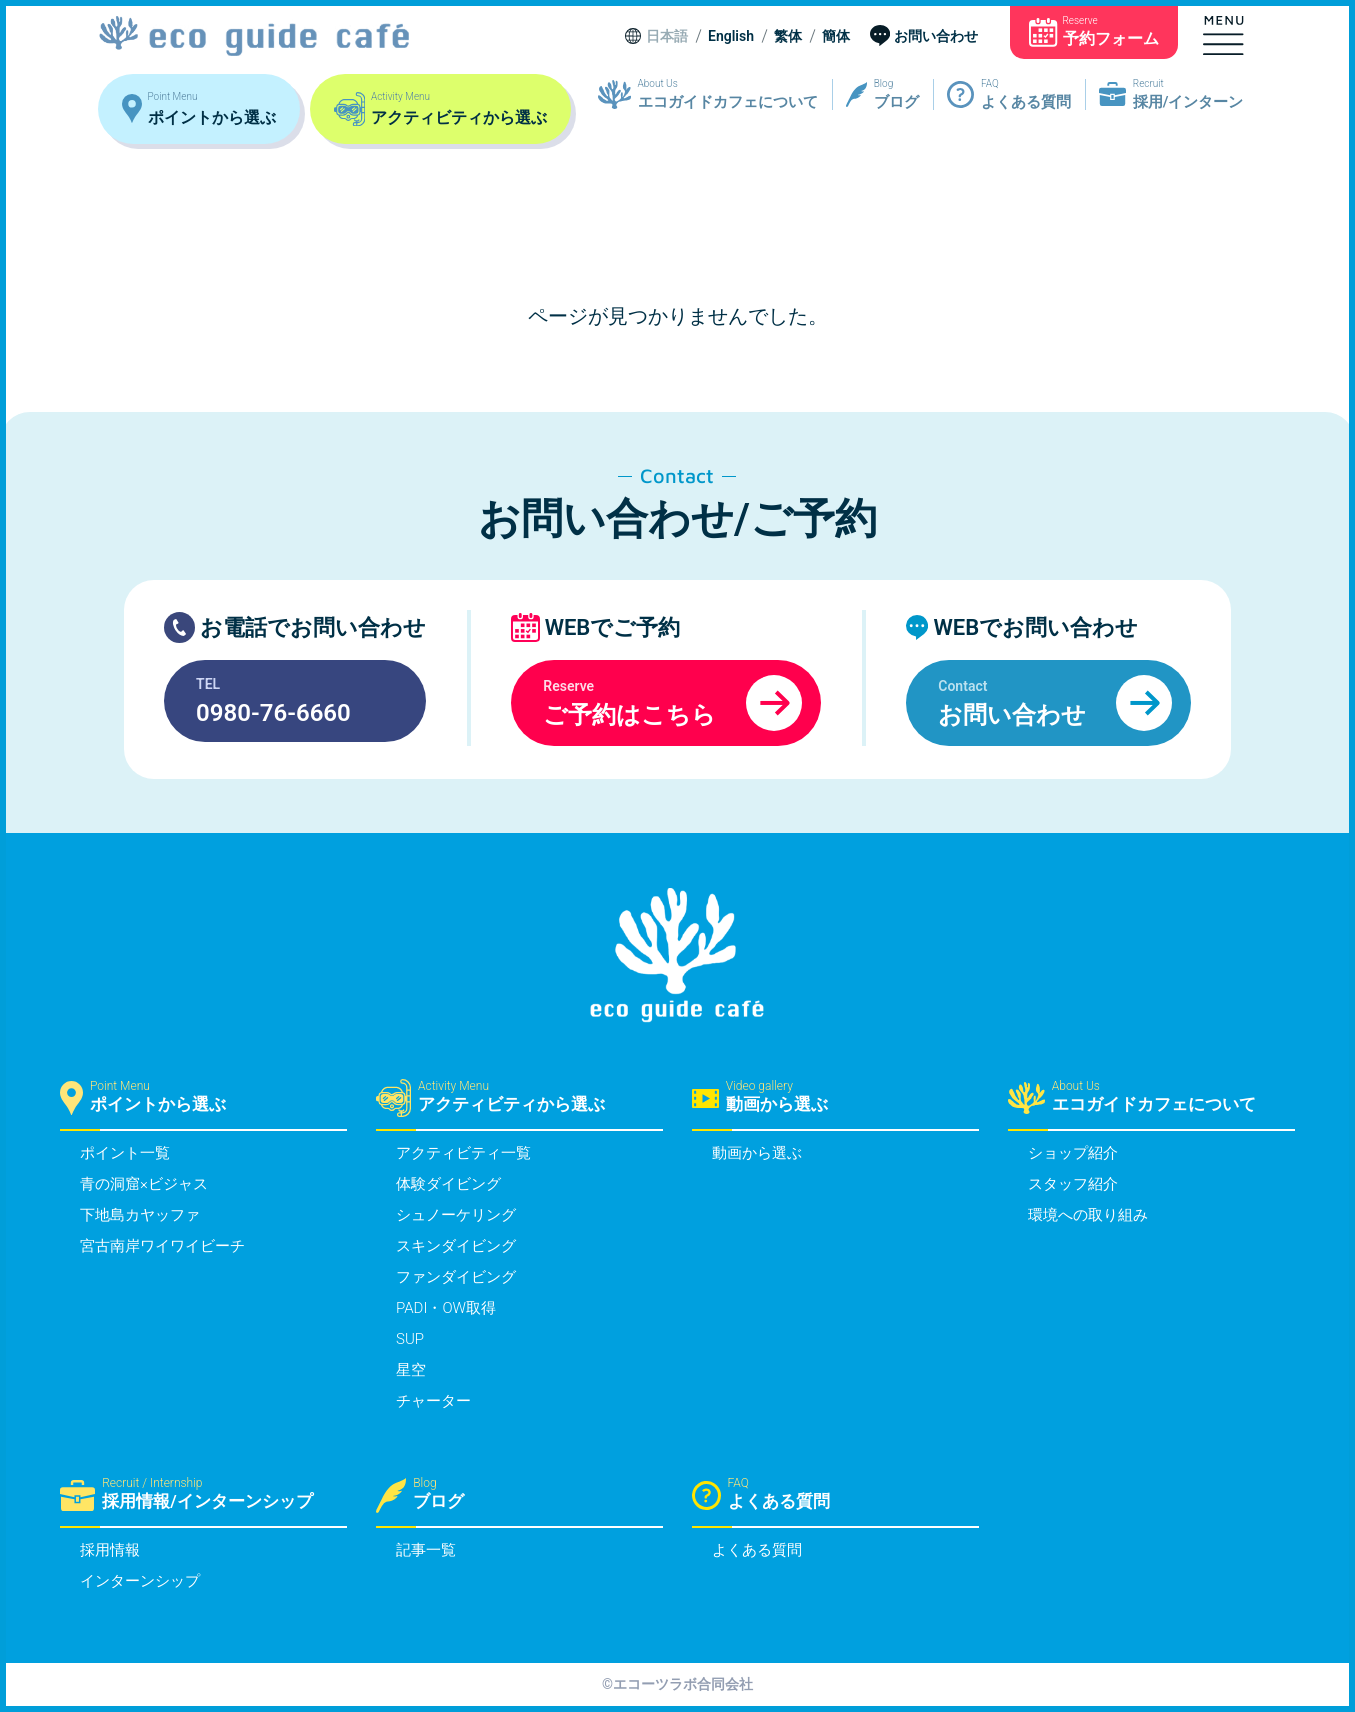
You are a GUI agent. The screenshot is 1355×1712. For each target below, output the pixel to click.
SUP (410, 1339)
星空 (411, 1370)
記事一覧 (426, 1550)
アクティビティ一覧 (463, 1153)
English (731, 37)
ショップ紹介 (1073, 1153)
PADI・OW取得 (446, 1308)
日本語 (667, 37)
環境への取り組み (1088, 1215)
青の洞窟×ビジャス (144, 1184)
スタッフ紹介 (1073, 1184)
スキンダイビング (456, 1246)
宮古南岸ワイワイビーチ (162, 1246)
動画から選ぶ (757, 1153)
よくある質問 (757, 1550)
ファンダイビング (456, 1277)
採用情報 (110, 1550)
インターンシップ (140, 1581)
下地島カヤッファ (140, 1215)
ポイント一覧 (125, 1153)
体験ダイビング (448, 1184)
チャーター (433, 1401)
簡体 (836, 37)
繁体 (788, 37)
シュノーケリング (456, 1215)
